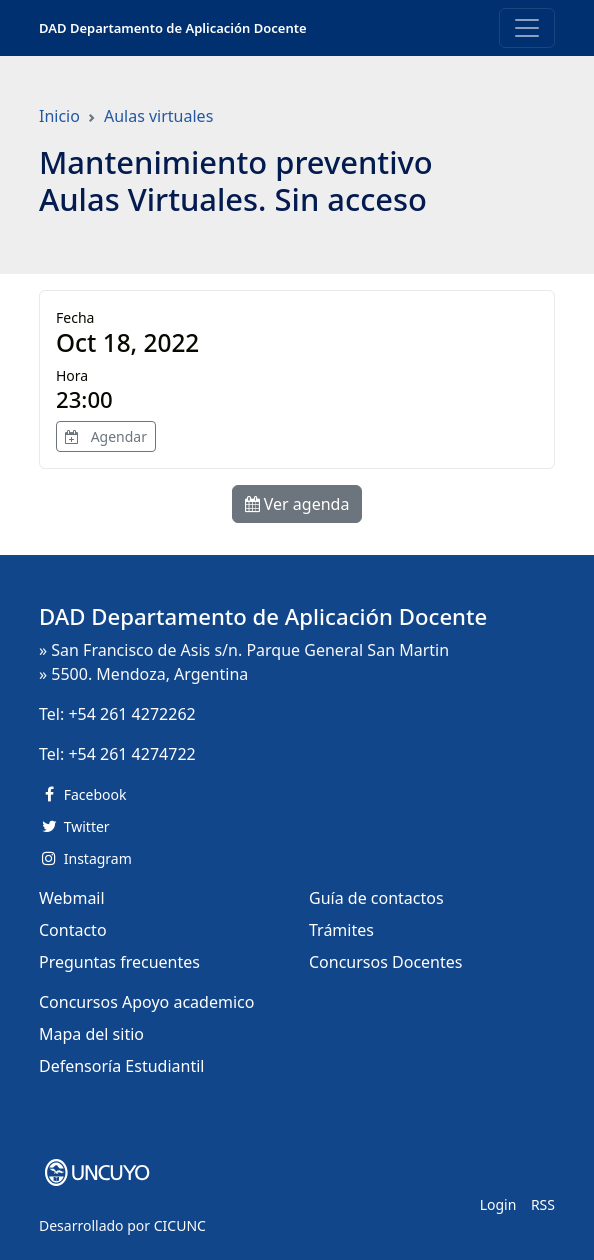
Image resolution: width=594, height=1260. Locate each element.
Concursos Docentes (385, 962)
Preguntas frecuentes (119, 962)
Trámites (341, 930)
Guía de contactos (376, 898)
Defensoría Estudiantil (121, 1066)
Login (498, 1204)
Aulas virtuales (158, 116)
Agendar (106, 436)
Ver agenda (297, 504)
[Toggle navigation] (527, 28)
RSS (543, 1204)
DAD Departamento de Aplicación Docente (173, 28)
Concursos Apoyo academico (146, 1002)
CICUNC (180, 1225)
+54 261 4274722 (131, 754)
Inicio (59, 116)
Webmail (72, 898)
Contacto (73, 930)
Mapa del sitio (91, 1034)
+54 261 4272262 (131, 714)
